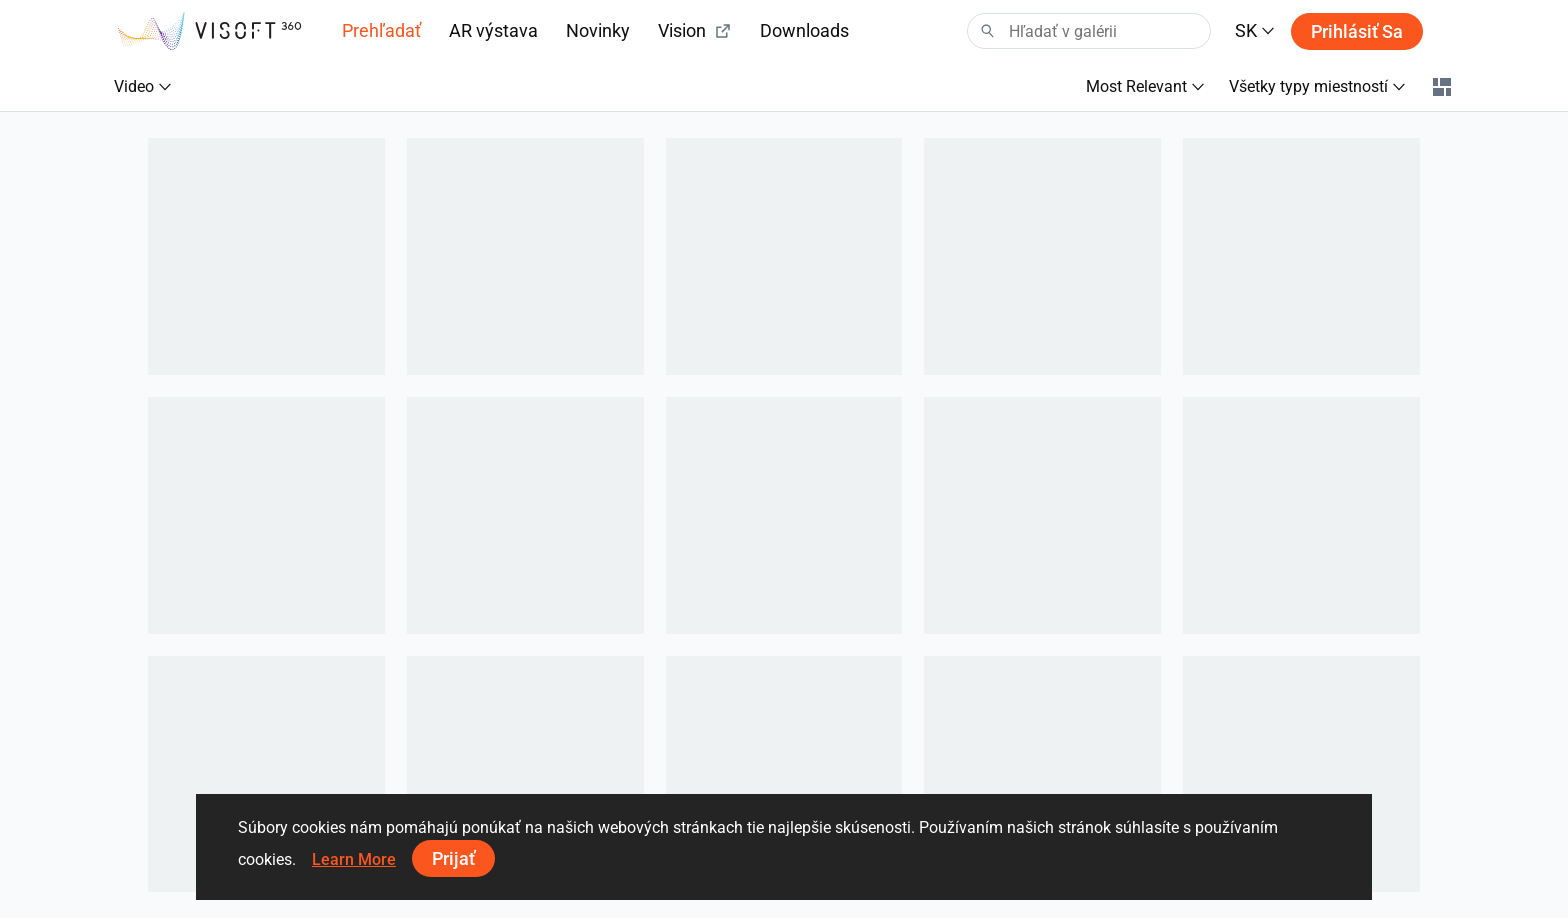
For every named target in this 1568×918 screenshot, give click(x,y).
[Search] (1089, 31)
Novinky (598, 30)
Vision (695, 30)
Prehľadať (381, 30)
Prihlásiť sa (1357, 31)
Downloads (804, 30)
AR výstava (493, 30)
